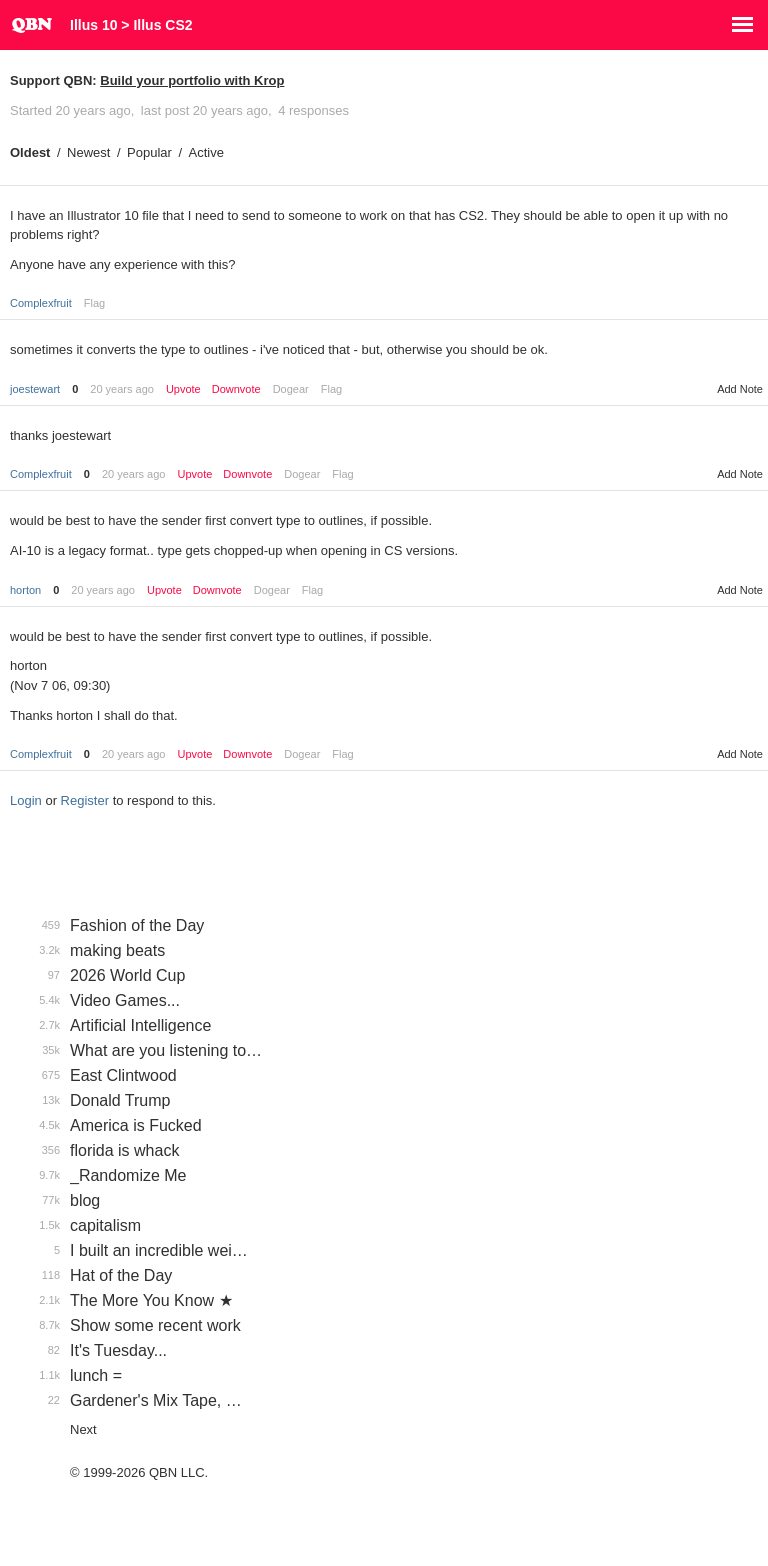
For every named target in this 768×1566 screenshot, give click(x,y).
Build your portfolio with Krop (192, 80)
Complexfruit (41, 303)
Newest (88, 152)
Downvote (236, 389)
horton (25, 590)
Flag (94, 303)
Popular (149, 152)
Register (85, 800)
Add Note (740, 389)
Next (83, 1429)
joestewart (35, 389)
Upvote (183, 389)
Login (26, 800)
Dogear (291, 389)
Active (206, 152)
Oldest (30, 152)
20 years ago (122, 389)
